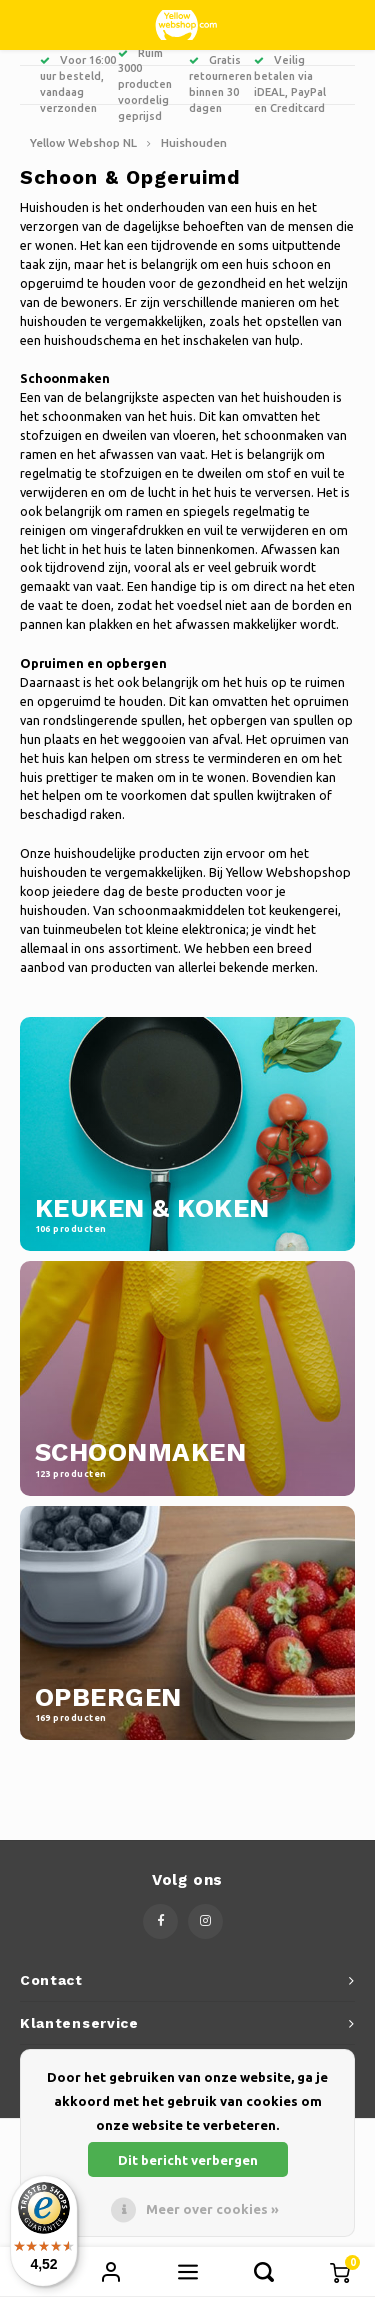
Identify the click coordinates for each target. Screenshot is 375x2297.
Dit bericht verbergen (188, 2160)
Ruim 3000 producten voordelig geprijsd (145, 84)
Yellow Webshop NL (83, 142)
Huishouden (194, 142)
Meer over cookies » (212, 2209)
